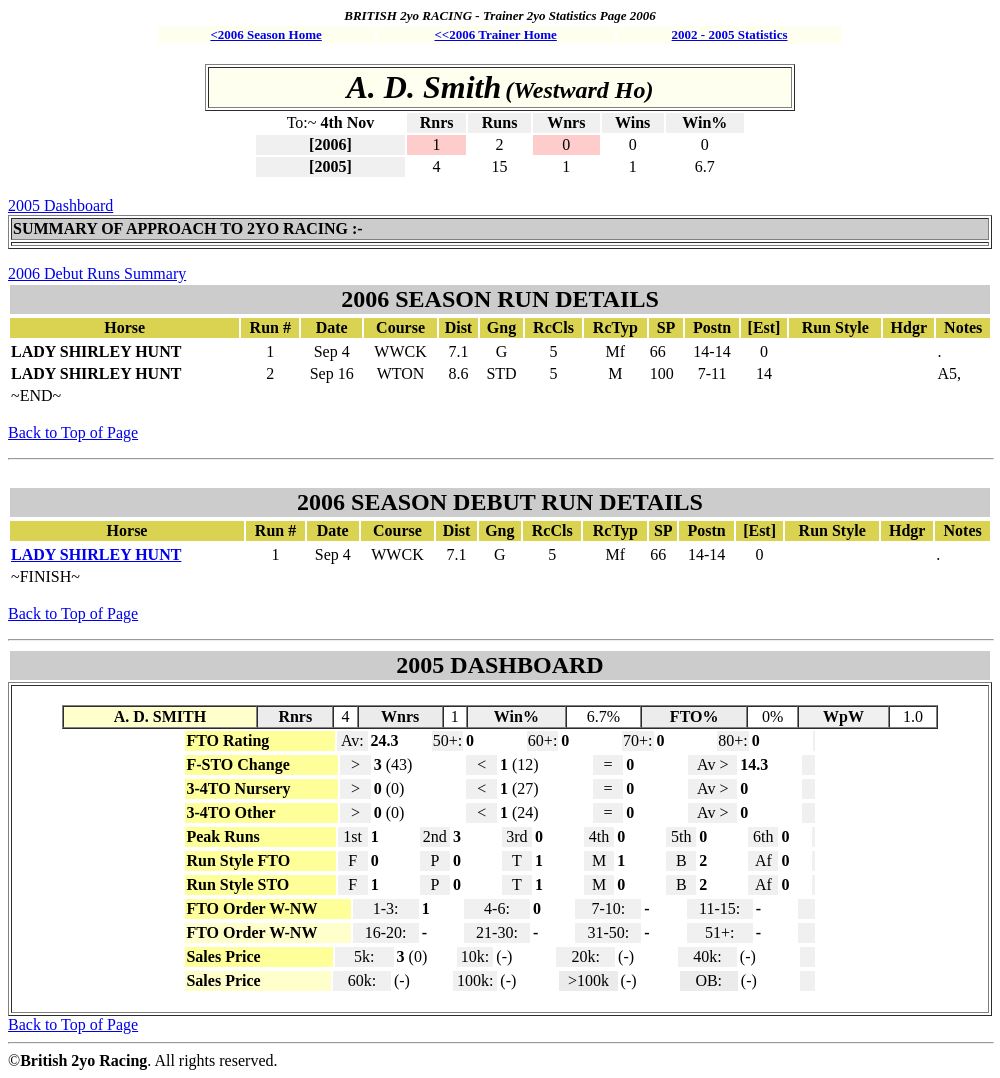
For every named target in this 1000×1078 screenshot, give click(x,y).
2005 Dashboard (60, 205)
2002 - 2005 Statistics (730, 34)
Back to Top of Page (73, 432)
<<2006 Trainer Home (495, 34)
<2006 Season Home (265, 34)
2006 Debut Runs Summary (97, 273)
